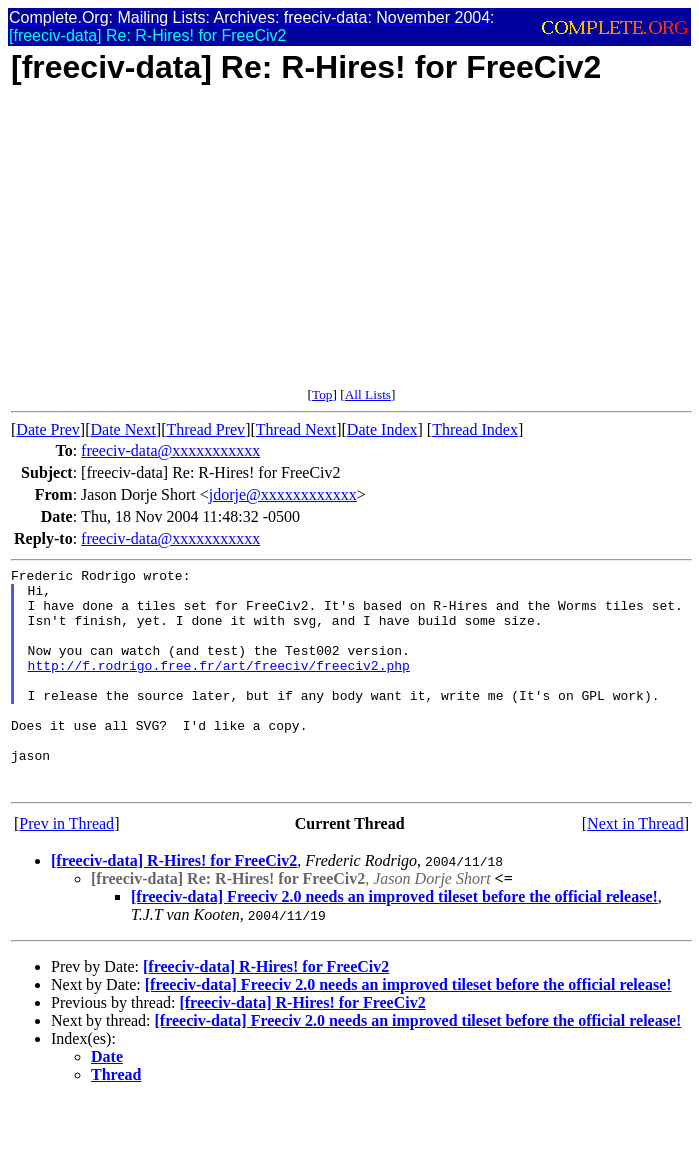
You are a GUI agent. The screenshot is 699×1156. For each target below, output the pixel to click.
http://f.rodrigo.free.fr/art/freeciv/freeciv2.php (219, 686)
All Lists (368, 394)
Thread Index (475, 429)
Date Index (382, 429)
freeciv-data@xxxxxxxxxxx (170, 450)
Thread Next (296, 429)
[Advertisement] (351, 247)
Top (322, 394)
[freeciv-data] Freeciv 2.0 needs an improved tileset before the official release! (394, 941)
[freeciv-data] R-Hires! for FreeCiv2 (174, 905)
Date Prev (48, 429)
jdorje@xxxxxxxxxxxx (283, 494)
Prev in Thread (66, 868)
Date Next (123, 429)
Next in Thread (635, 868)
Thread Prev (205, 429)
